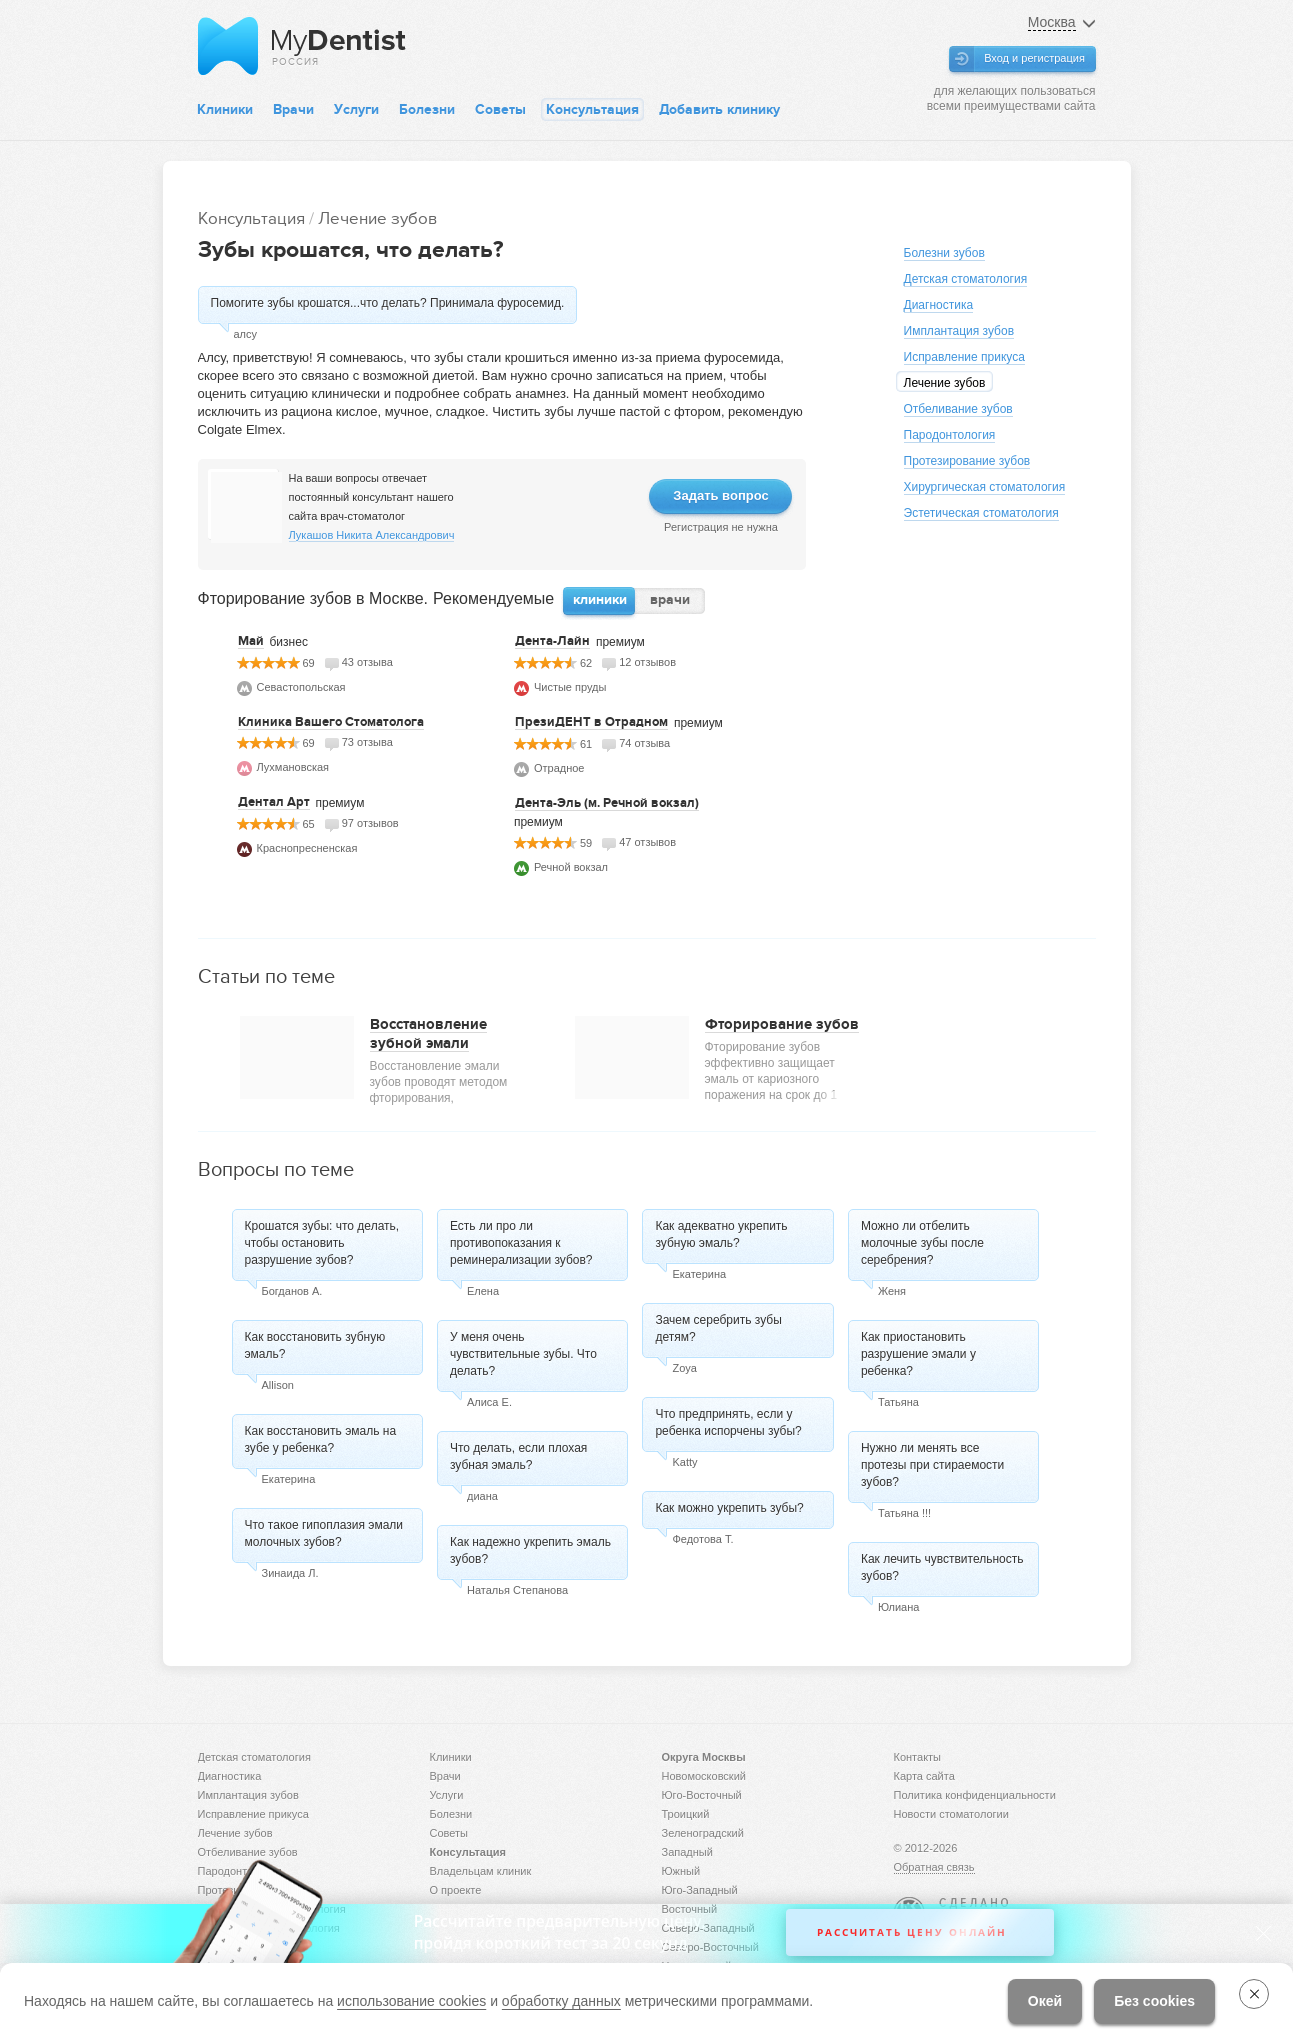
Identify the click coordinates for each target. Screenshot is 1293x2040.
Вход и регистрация (1034, 58)
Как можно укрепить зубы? (729, 1508)
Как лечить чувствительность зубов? (942, 1567)
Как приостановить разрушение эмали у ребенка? (918, 1354)
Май (251, 641)
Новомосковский (704, 1776)
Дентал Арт (274, 802)
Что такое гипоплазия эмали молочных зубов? (324, 1533)
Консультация (592, 109)
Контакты (918, 1757)
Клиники (225, 109)
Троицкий (686, 1814)
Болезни (427, 109)
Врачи (293, 109)
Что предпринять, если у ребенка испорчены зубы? (728, 1422)
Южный (681, 1871)
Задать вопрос (720, 495)
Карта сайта (924, 1776)
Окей (1045, 2001)
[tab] (600, 601)
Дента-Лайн (552, 641)
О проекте (456, 1890)
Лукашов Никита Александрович (372, 535)
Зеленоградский (703, 1833)
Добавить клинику (719, 109)
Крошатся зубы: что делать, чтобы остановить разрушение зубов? (322, 1243)
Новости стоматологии (951, 1814)
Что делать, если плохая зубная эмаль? (518, 1456)
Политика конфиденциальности (975, 1795)
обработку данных (561, 2001)
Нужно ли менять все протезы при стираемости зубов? (932, 1465)
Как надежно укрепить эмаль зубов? (530, 1550)
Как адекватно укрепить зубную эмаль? (721, 1234)
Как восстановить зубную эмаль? (315, 1345)
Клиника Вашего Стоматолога (331, 722)
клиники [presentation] (600, 599)
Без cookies (1154, 2001)
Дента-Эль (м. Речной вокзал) (607, 803)
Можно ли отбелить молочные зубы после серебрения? (922, 1243)
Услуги (356, 109)
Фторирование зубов (782, 1024)
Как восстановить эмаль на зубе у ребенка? (321, 1439)
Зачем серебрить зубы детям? (718, 1328)
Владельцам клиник (481, 1871)
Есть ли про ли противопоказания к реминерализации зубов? (521, 1243)
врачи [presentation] (670, 599)
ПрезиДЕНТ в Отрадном (591, 722)
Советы (500, 109)
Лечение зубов (377, 218)
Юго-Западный (700, 1890)
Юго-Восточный (702, 1795)
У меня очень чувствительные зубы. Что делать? (523, 1354)
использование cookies (411, 2001)
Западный (687, 1852)
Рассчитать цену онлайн (912, 1932)
